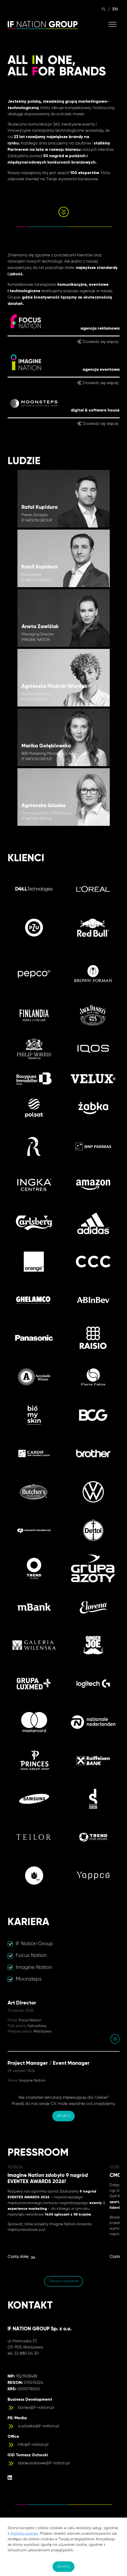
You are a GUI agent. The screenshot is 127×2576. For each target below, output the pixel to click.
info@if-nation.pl (33, 2444)
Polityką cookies (24, 2533)
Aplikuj (63, 2116)
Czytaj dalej (18, 2257)
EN (115, 9)
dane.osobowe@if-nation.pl (44, 2463)
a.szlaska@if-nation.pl (38, 2426)
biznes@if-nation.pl (36, 2407)
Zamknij (63, 2566)
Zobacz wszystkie (63, 2281)
